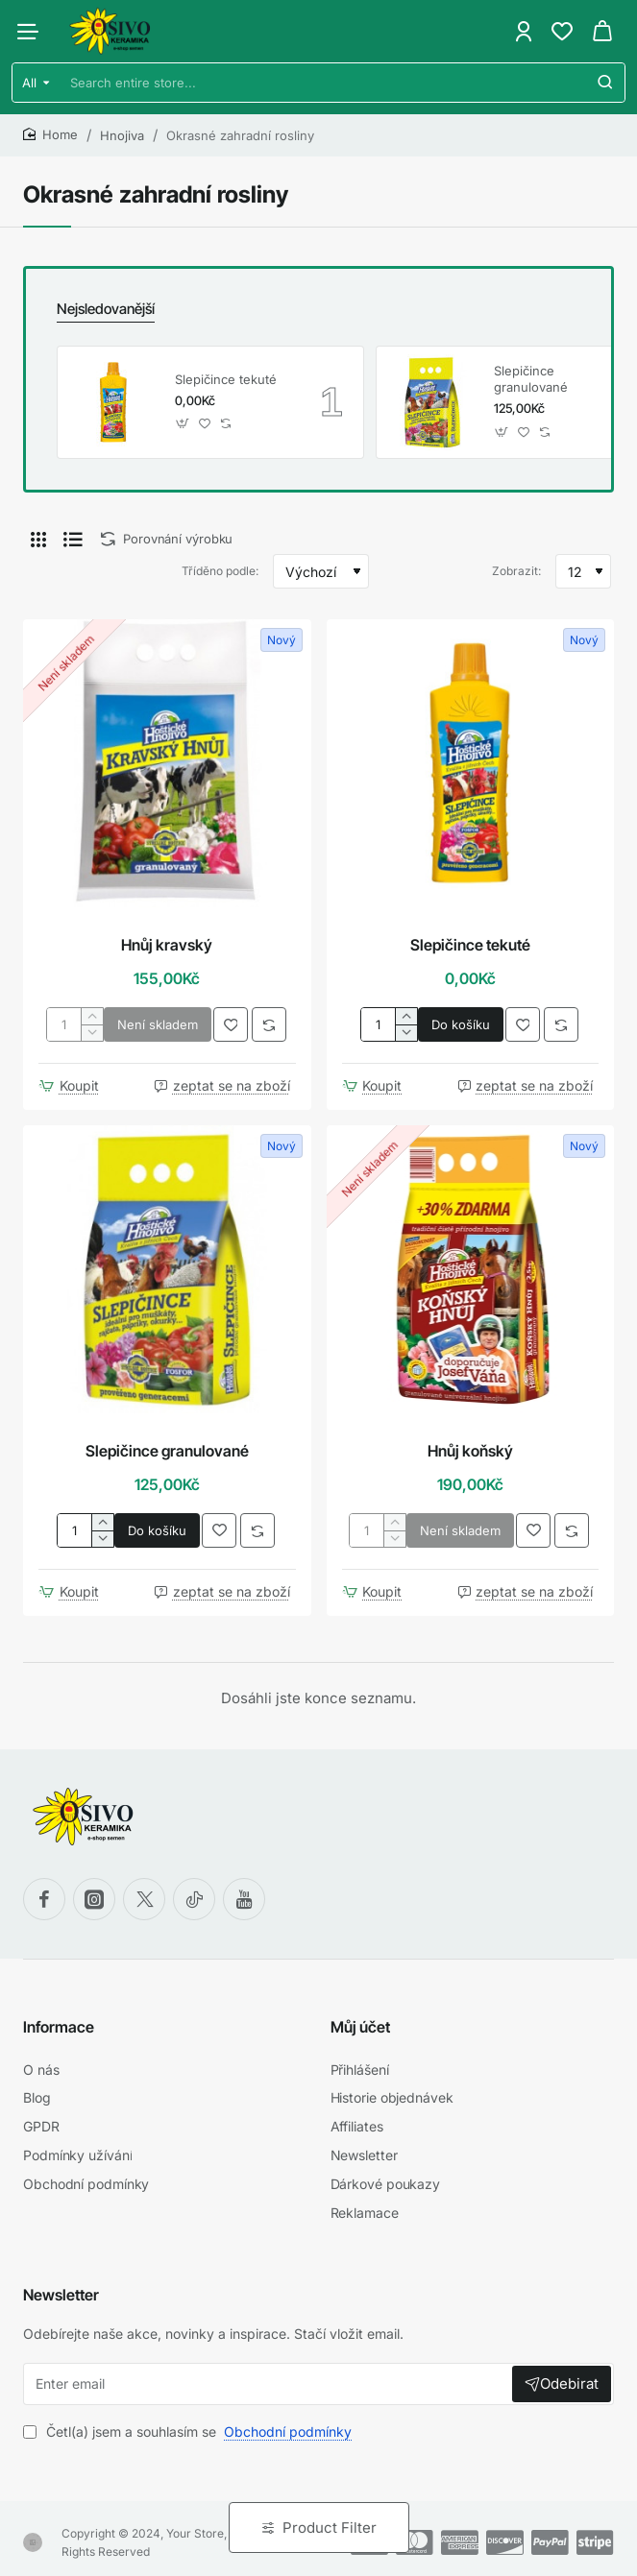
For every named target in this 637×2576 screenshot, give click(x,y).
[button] (183, 422)
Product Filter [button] (329, 2527)
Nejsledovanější (104, 308)
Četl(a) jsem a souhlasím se (189, 2423)
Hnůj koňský (470, 1448)
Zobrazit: (516, 570)
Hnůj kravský (166, 942)
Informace (58, 2024)
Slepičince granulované (531, 378)
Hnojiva (122, 135)
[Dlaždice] (38, 537)
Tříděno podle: (220, 570)
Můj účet (360, 2024)
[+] (92, 1015)
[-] (92, 1031)
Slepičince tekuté (226, 377)
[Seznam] (73, 537)
